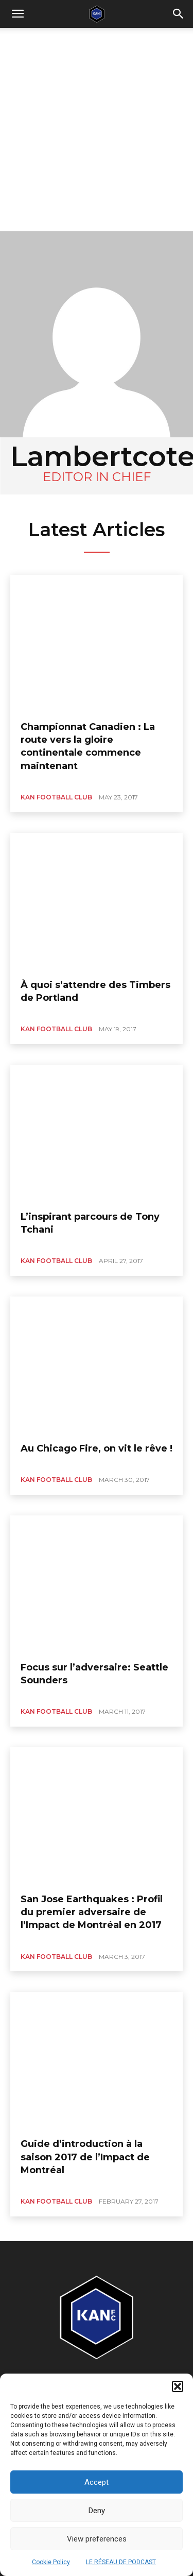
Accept (96, 2482)
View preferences (97, 2539)
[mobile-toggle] (17, 14)
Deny (97, 2510)
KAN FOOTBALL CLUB (56, 797)
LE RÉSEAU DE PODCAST (121, 2562)
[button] (177, 2386)
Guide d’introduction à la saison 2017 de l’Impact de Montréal (85, 2156)
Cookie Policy (51, 2562)
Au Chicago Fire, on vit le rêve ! (96, 1448)
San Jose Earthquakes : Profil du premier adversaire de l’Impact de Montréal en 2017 (92, 1912)
